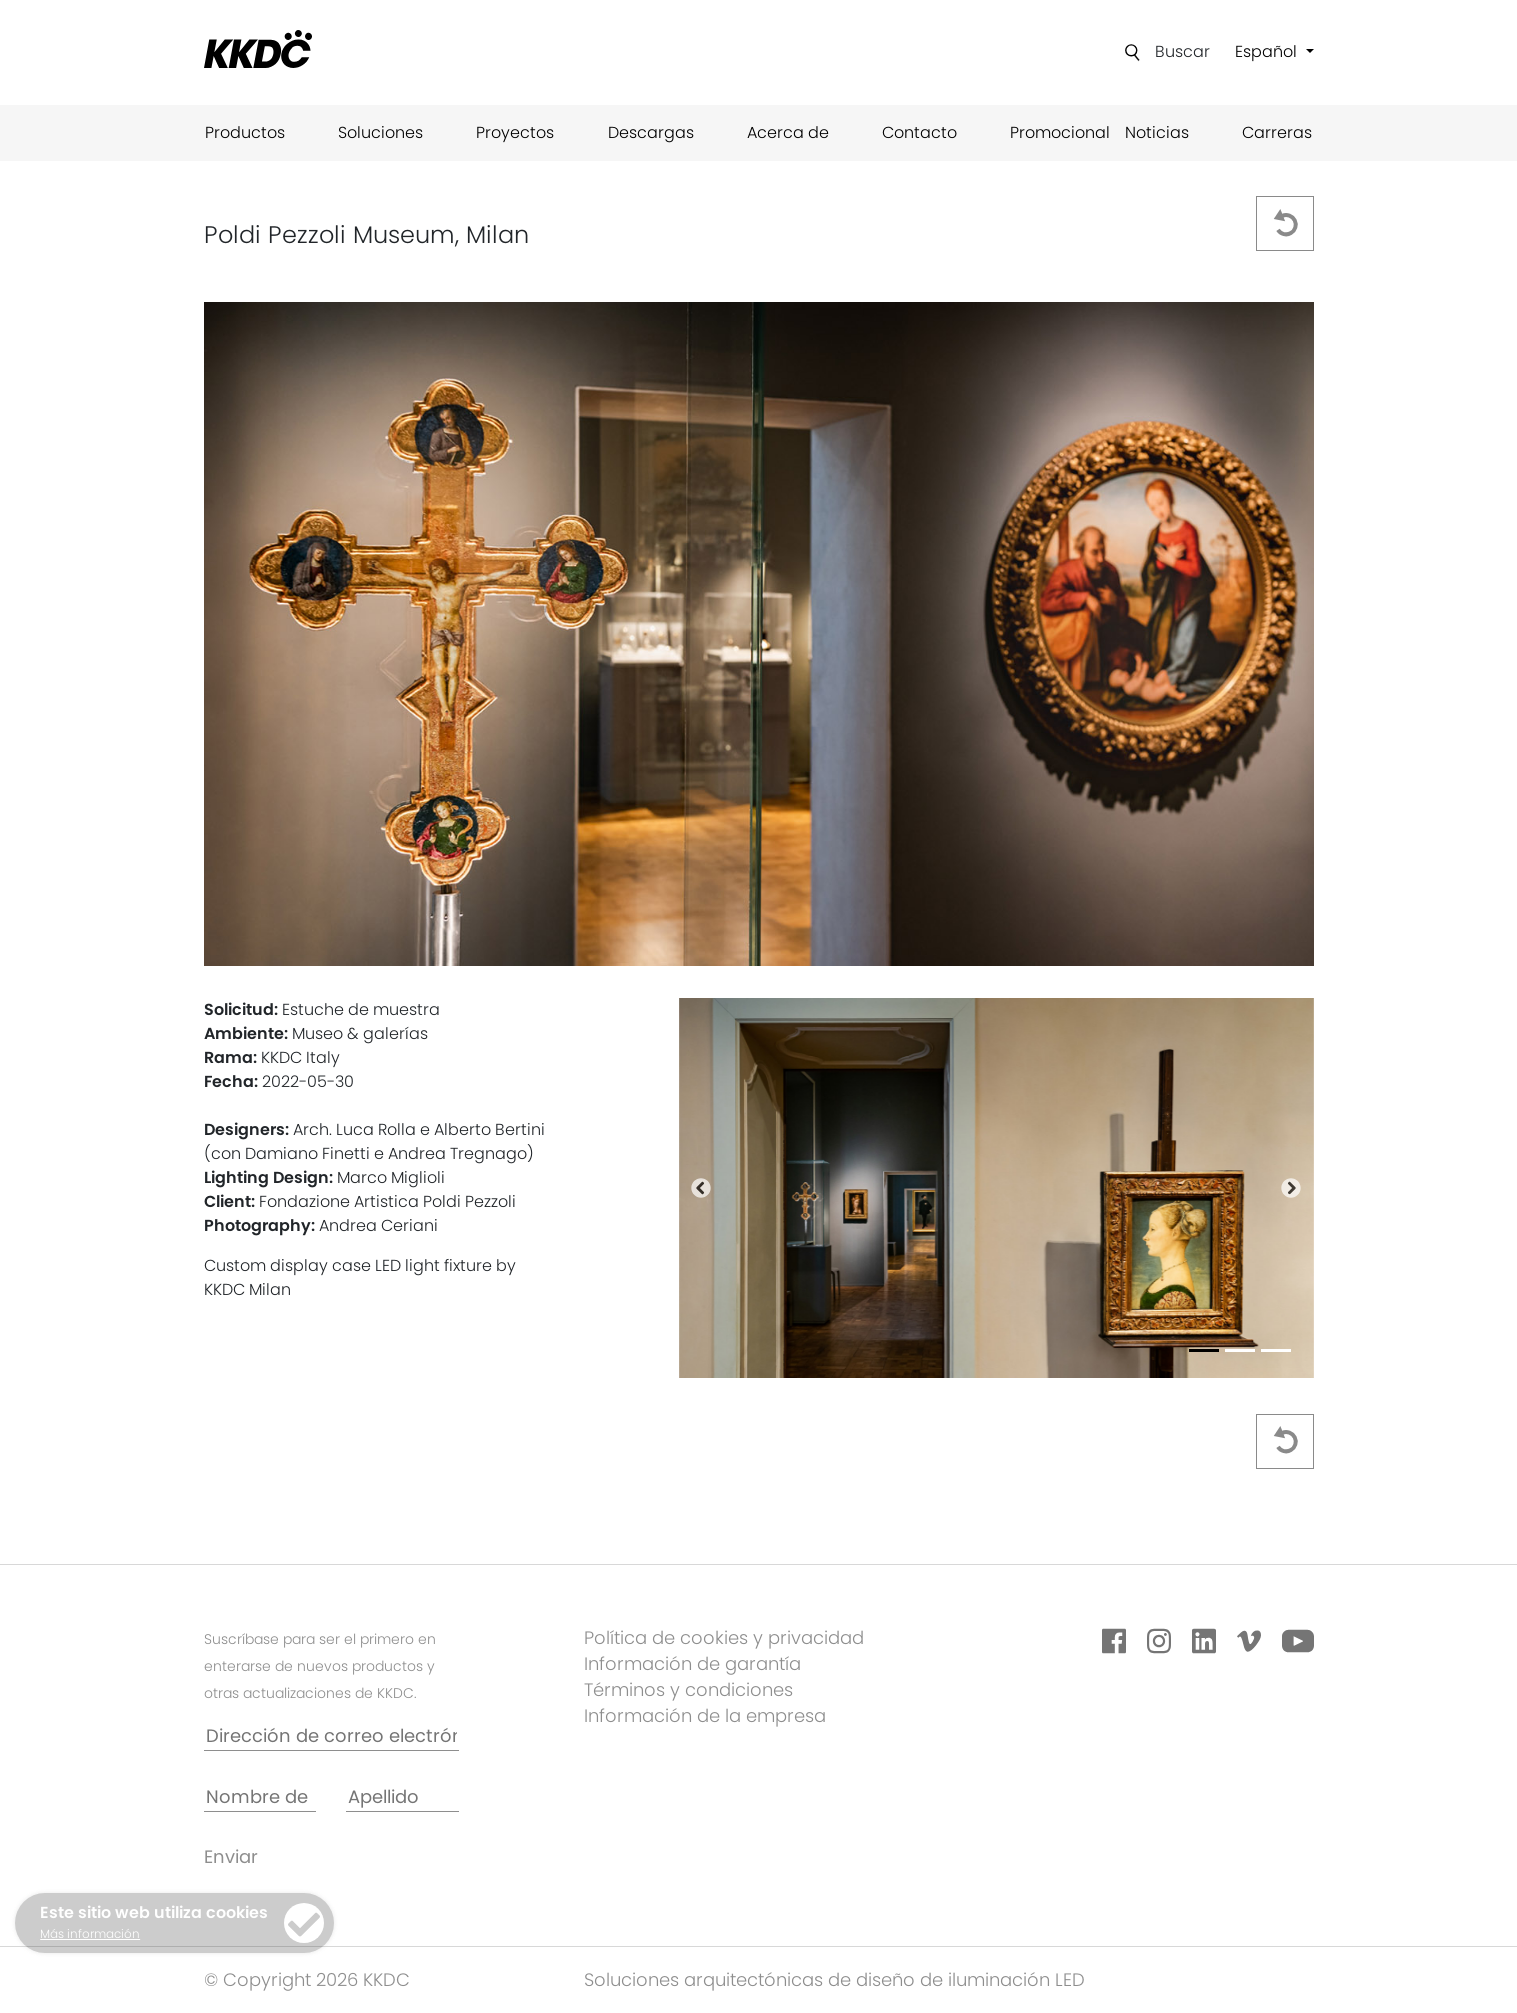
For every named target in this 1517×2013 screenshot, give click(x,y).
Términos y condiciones (688, 1689)
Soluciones (380, 132)
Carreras (1277, 132)
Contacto (919, 132)
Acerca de (788, 132)
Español (1268, 51)
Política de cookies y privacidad (724, 1637)
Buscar (1182, 51)
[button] (701, 1188)
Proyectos (515, 132)
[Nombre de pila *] (260, 1797)
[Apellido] (402, 1797)
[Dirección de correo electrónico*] (331, 1736)
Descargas (651, 132)
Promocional (1060, 132)
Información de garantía (692, 1663)
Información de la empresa (705, 1715)
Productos (245, 132)
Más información (90, 1933)
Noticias (1157, 132)
